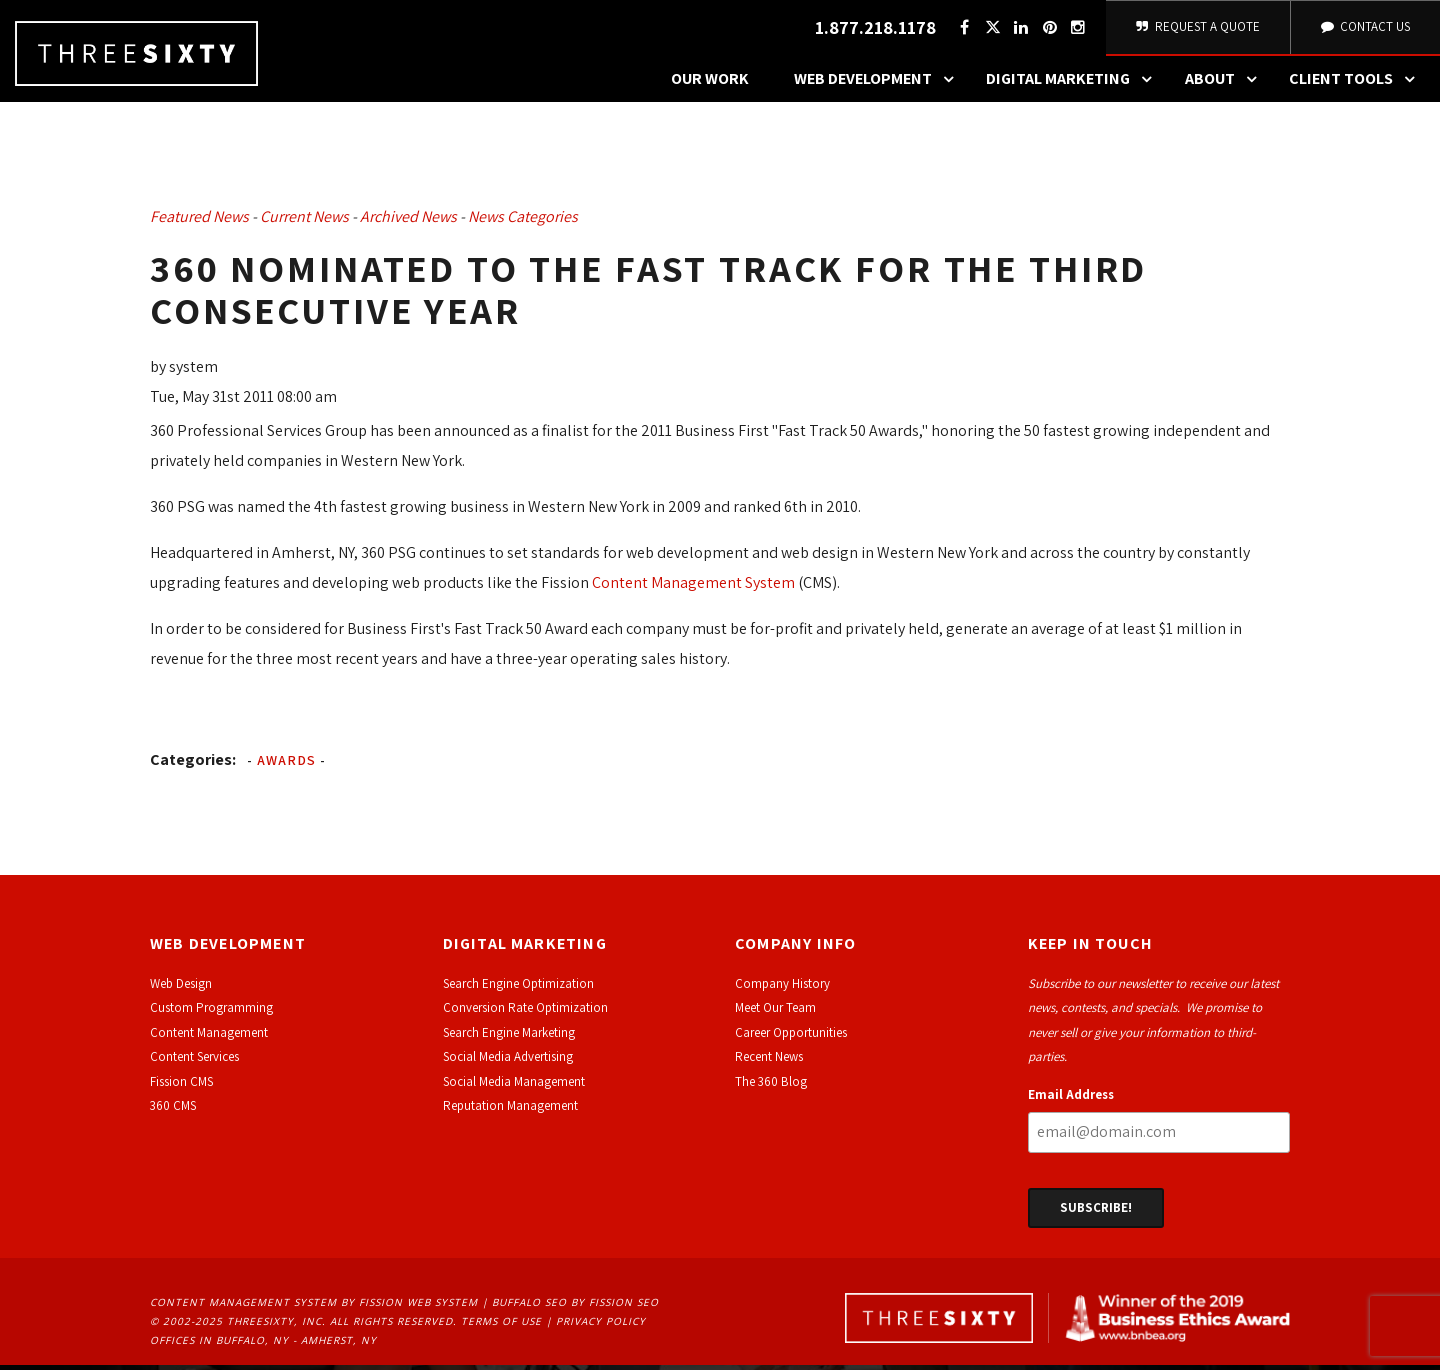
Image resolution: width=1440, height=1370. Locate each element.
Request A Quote (1196, 29)
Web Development (879, 85)
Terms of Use (501, 1327)
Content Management (209, 1038)
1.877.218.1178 (872, 30)
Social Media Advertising (508, 1062)
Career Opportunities (791, 1038)
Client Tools (1357, 85)
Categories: (193, 764)
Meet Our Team (775, 1013)
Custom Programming (211, 1013)
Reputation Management (510, 1111)
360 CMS (173, 1111)
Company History (782, 989)
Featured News (199, 222)
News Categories (523, 222)
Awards (286, 765)
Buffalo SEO (529, 1308)
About (1226, 85)
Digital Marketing (1074, 85)
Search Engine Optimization (518, 989)
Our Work (710, 84)
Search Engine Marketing (509, 1038)
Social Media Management (514, 1086)
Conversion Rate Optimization (525, 1013)
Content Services (194, 1062)
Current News (304, 222)
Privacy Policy (601, 1327)
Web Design (181, 989)
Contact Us (1364, 29)
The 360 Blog (771, 1086)
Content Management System (692, 587)
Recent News (769, 1062)
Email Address (1071, 1099)
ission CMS (184, 1086)
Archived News (408, 222)
